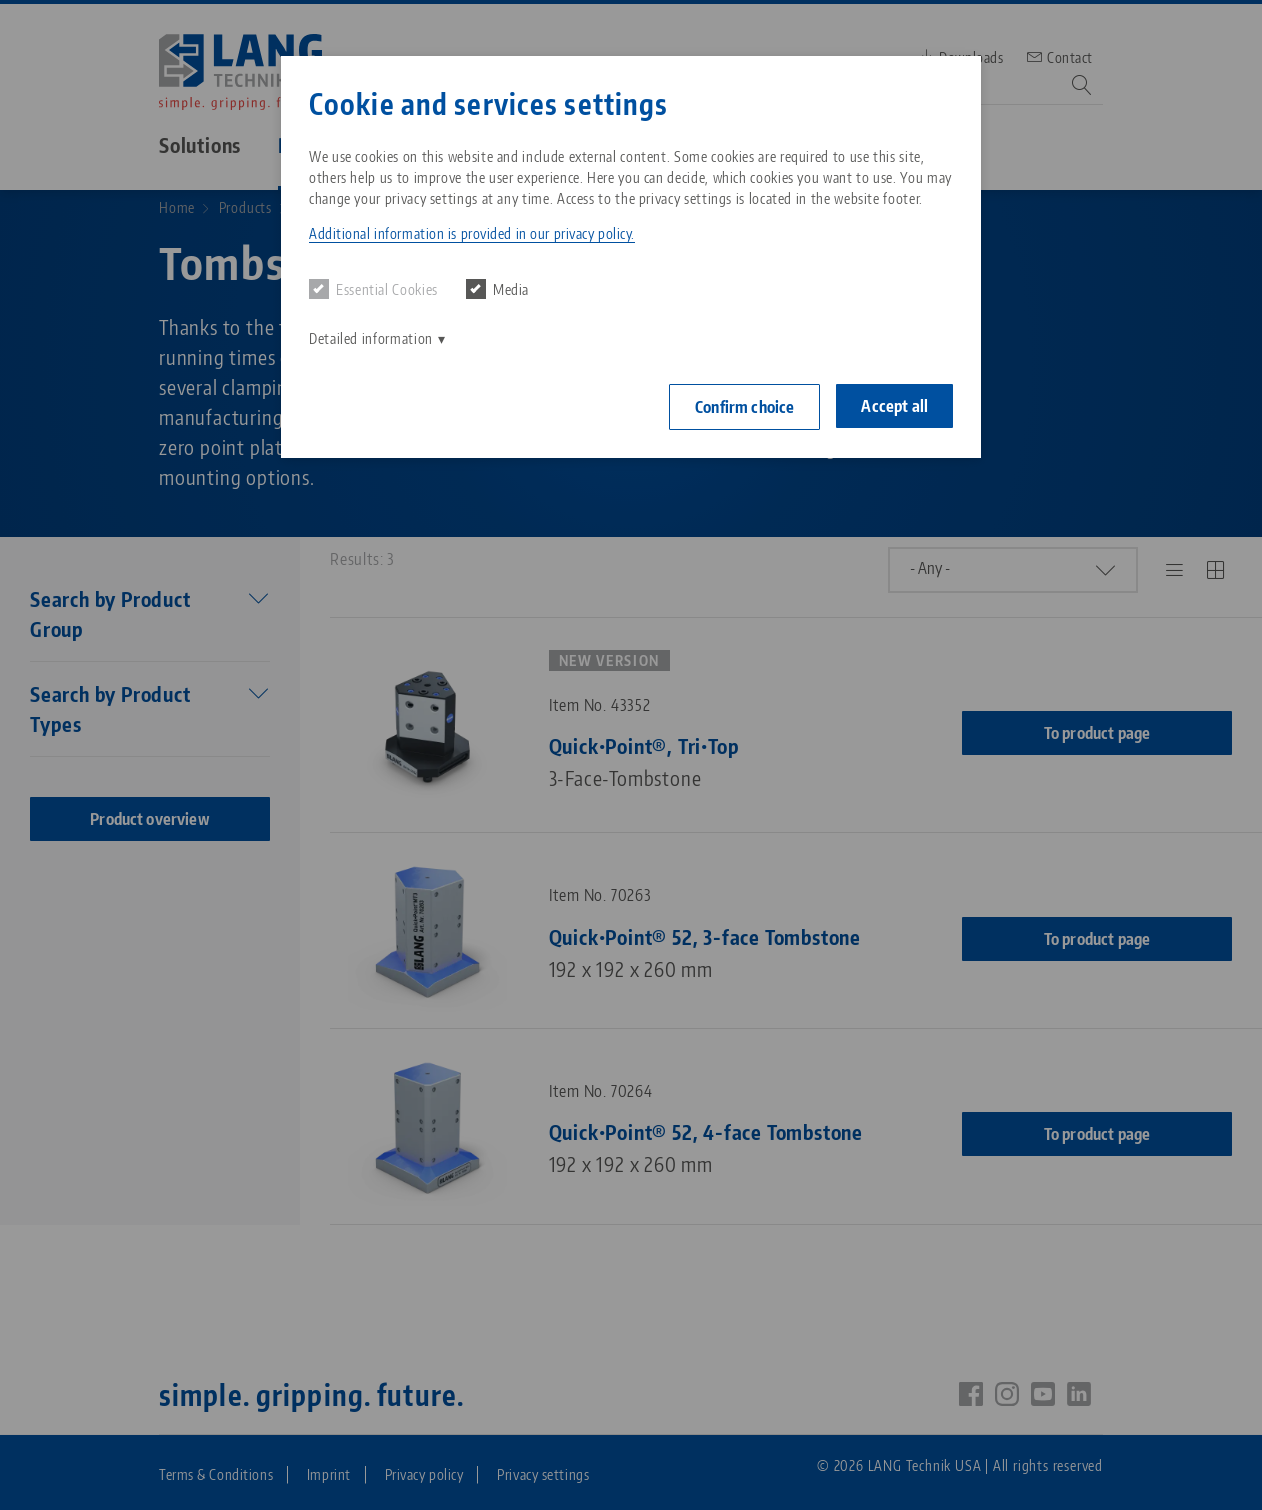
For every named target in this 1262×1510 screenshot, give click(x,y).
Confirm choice (744, 407)
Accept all (894, 406)
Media (497, 289)
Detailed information (371, 338)
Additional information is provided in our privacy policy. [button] (472, 233)
